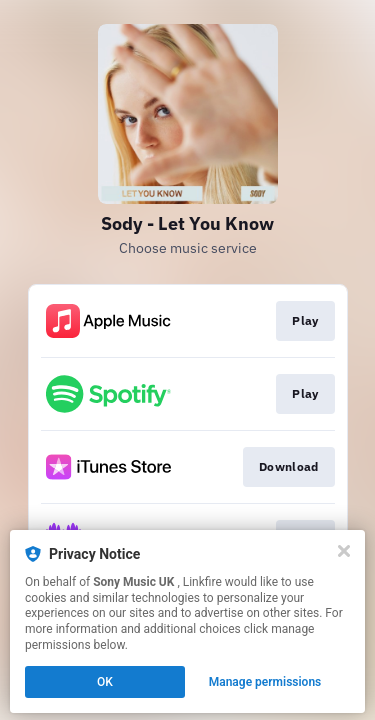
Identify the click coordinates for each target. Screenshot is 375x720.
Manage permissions (265, 682)
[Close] (344, 551)
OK (105, 682)
